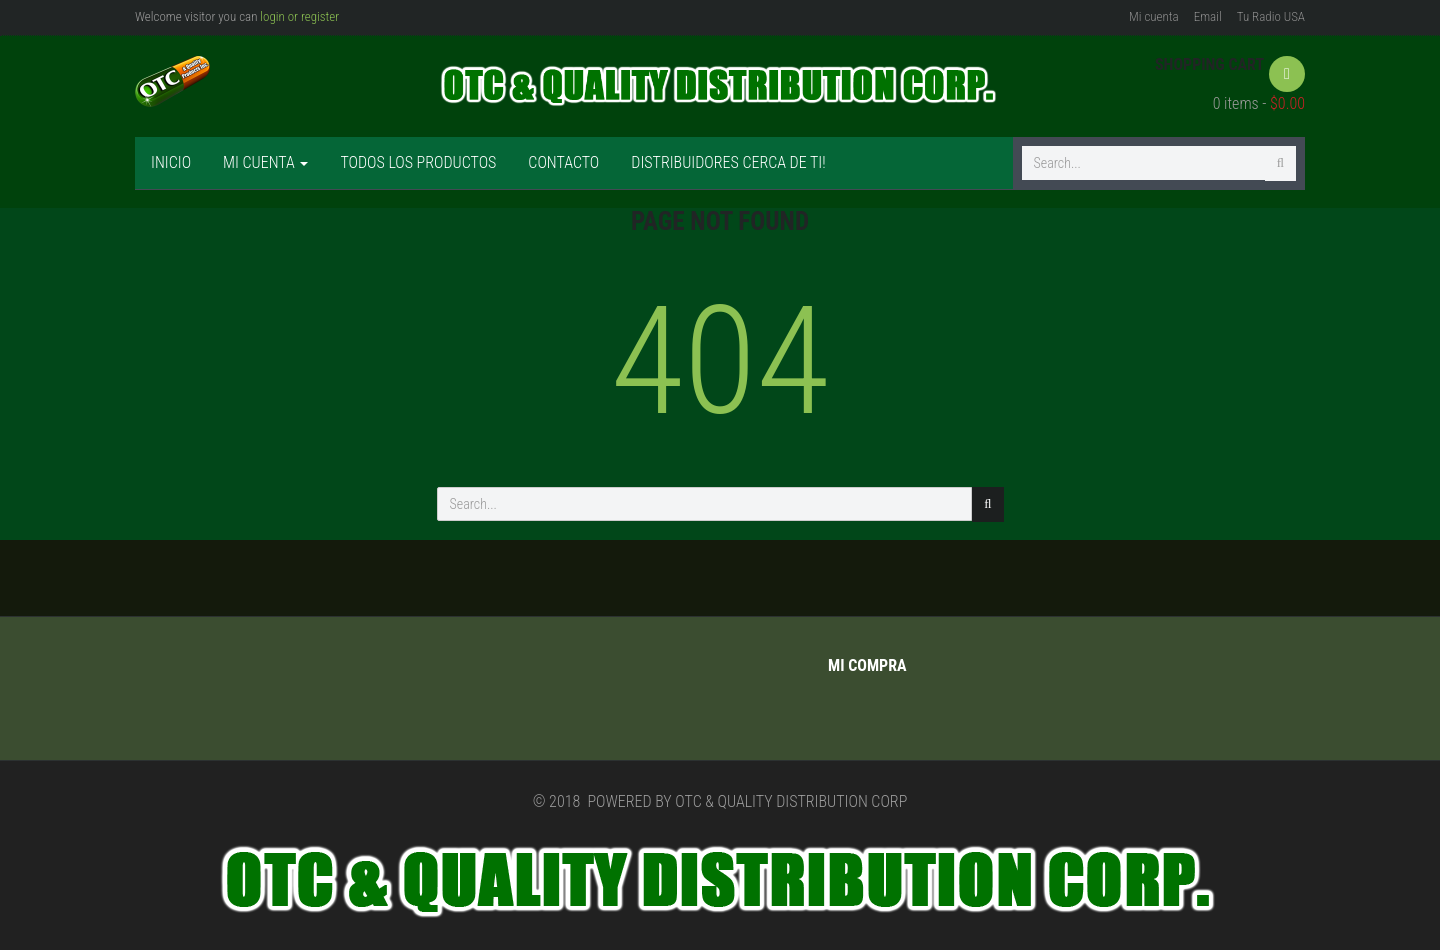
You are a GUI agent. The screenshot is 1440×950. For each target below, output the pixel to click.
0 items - (1259, 103)
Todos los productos (418, 162)
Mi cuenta (1154, 16)
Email (1208, 16)
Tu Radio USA (1271, 16)
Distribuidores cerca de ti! (728, 162)
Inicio (171, 162)
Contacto (563, 162)
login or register (299, 16)
